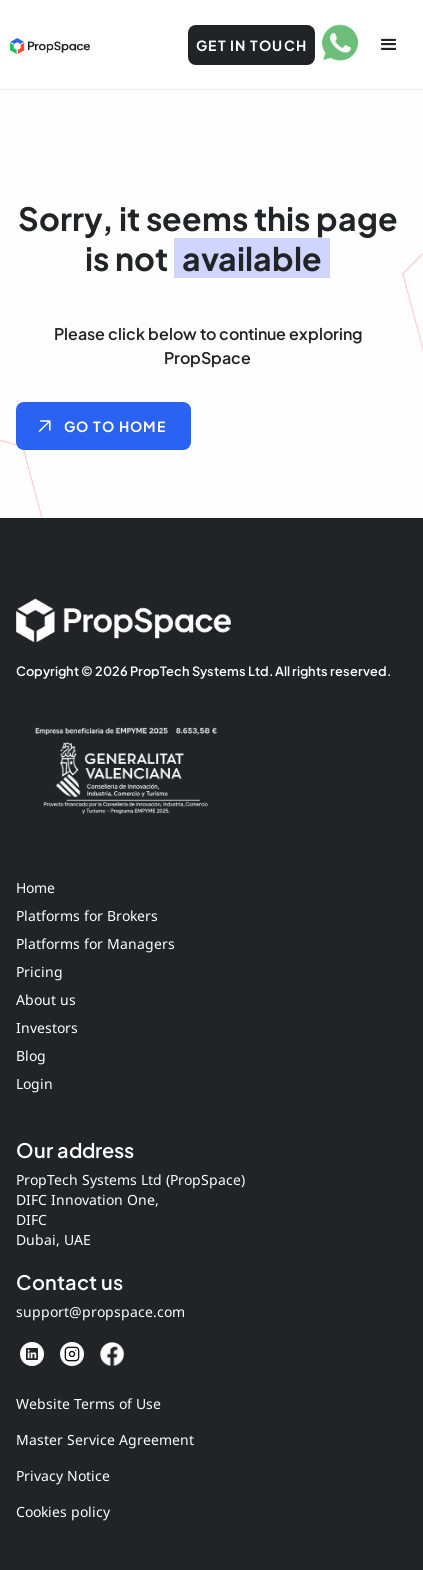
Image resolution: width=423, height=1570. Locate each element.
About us (46, 999)
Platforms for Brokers (87, 915)
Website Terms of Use (88, 1403)
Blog (31, 1055)
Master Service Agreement (105, 1439)
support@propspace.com (100, 1311)
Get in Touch (251, 45)
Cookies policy (63, 1511)
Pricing (39, 971)
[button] (389, 45)
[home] (50, 45)
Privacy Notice (63, 1475)
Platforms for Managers (95, 943)
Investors (47, 1027)
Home (35, 887)
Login (34, 1083)
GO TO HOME (115, 426)
